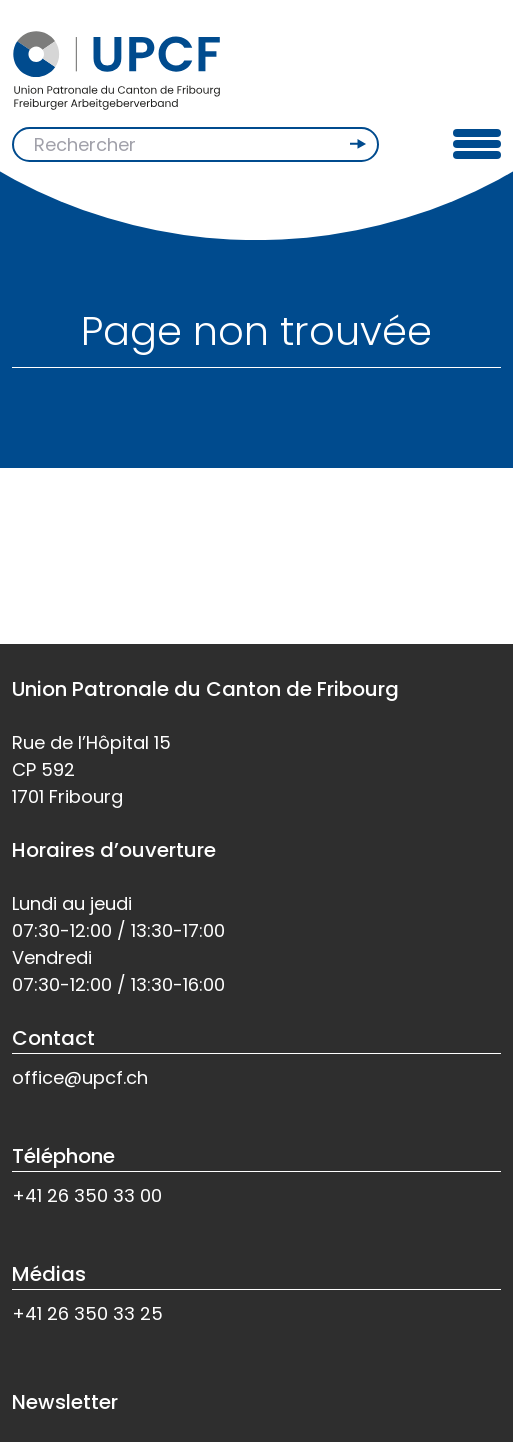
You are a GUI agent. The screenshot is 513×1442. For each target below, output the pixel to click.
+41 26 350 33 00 (87, 1195)
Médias (49, 1274)
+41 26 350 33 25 (87, 1313)
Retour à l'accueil (105, 560)
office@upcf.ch (80, 1077)
